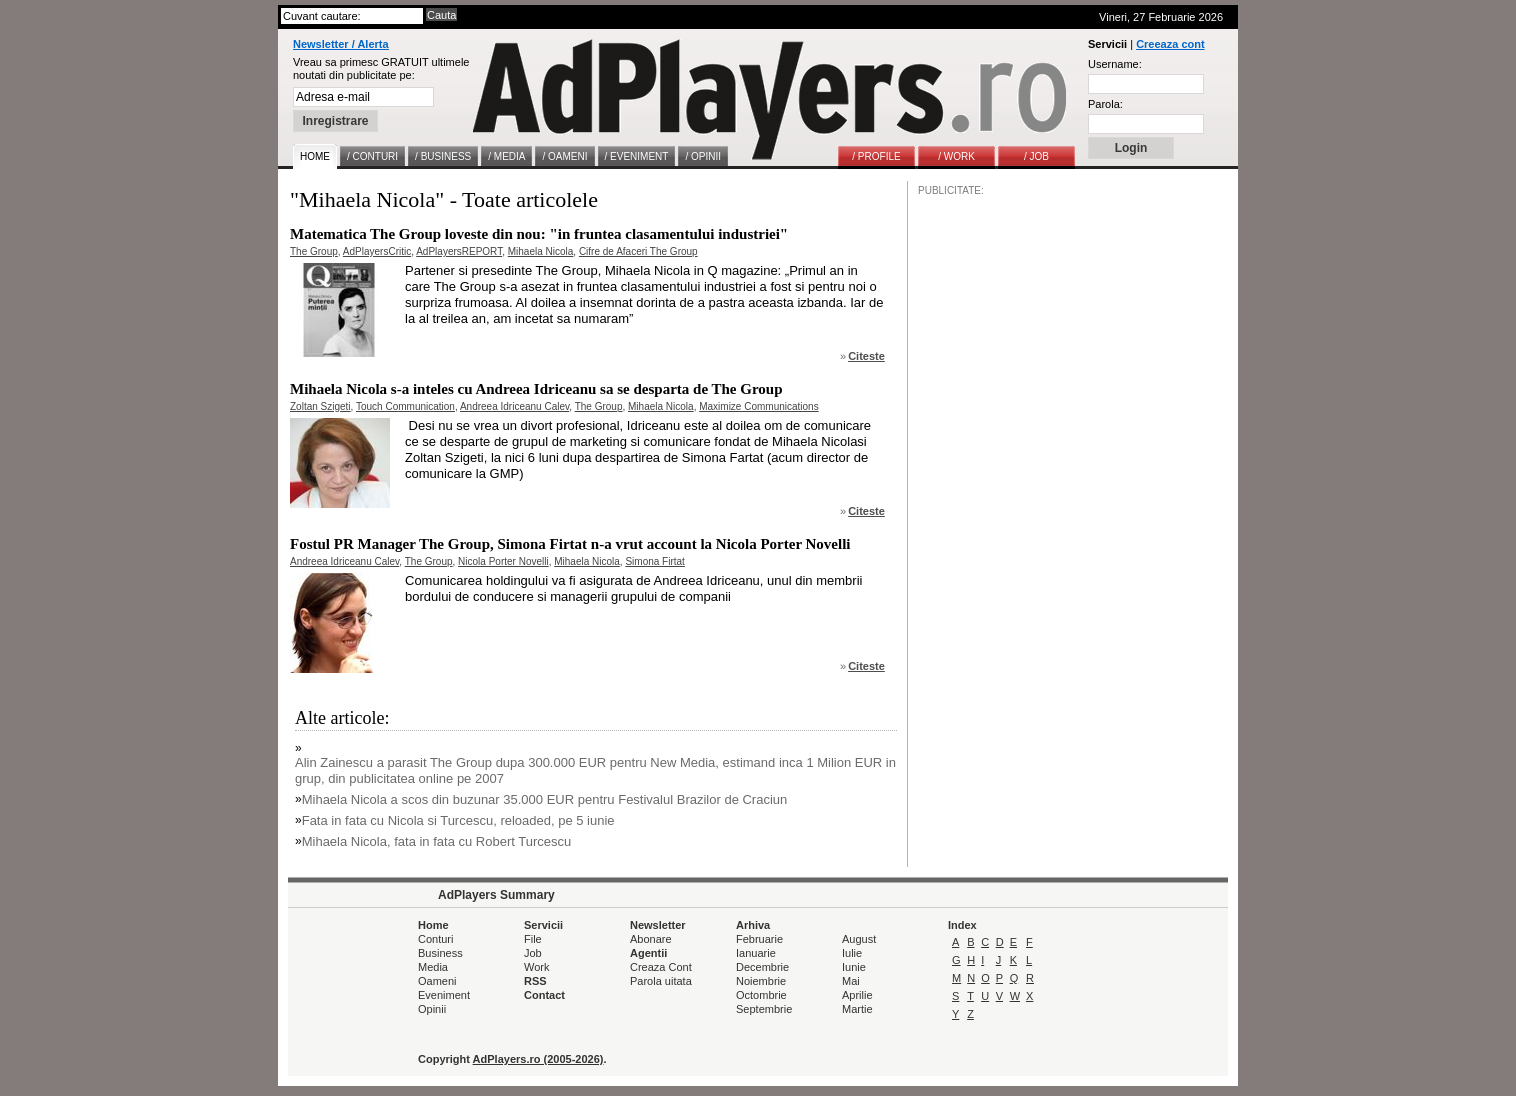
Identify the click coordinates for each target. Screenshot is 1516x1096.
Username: (1115, 64)
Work (536, 967)
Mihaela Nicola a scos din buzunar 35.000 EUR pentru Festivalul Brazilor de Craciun (545, 799)
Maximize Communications (758, 406)
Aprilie (857, 995)
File (533, 939)
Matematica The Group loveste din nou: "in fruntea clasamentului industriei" (539, 234)
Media (433, 967)
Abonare (651, 939)
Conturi (435, 939)
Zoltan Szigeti (320, 406)
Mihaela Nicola (541, 251)
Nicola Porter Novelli (503, 561)
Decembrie (762, 967)
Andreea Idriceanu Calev (514, 406)
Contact (544, 995)
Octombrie (761, 995)
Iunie (854, 967)
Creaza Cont (661, 967)
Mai (851, 981)
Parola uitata (661, 981)
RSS (535, 981)
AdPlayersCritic (377, 251)
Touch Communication (405, 406)
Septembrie (764, 1009)
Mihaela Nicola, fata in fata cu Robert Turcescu (437, 841)
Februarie (759, 939)
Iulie (852, 953)
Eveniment (444, 995)
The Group (314, 251)
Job (533, 953)
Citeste (866, 356)
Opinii (432, 1009)
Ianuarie (756, 953)
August (859, 939)
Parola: (1105, 104)
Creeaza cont (1170, 44)
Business (440, 953)
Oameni (437, 981)
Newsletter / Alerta (341, 44)
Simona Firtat (654, 561)
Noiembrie (761, 981)
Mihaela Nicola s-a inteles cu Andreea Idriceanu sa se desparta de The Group (536, 389)
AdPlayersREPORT (459, 251)
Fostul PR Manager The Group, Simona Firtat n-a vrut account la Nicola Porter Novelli (570, 544)
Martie (857, 1009)
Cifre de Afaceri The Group (638, 251)
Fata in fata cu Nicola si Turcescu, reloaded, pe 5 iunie (458, 820)
